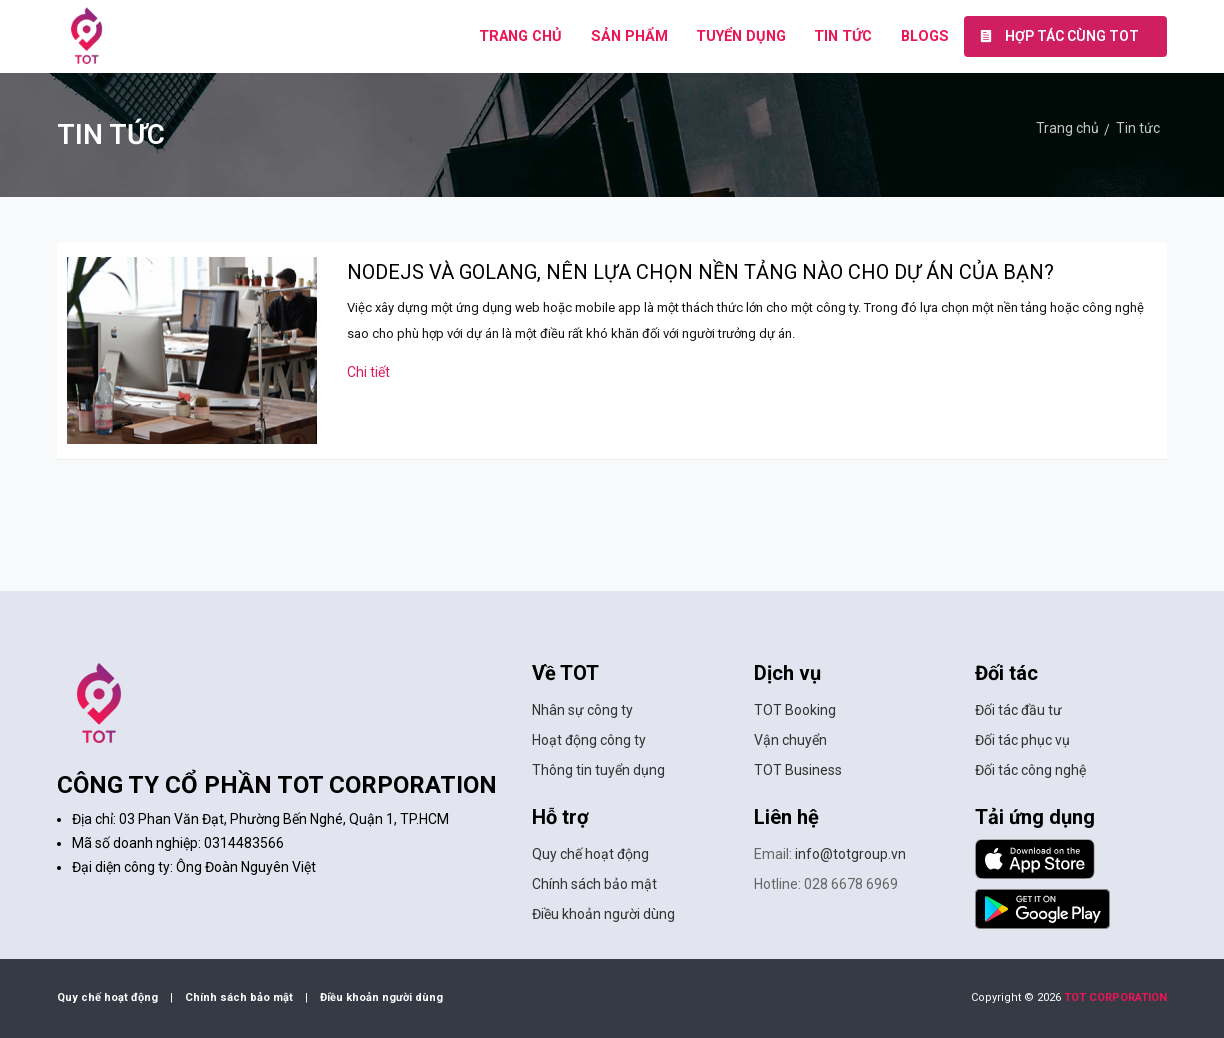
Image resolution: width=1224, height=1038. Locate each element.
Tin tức (1138, 128)
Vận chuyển (790, 740)
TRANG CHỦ (520, 36)
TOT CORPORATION (1115, 997)
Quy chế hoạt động (590, 854)
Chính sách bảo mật (594, 884)
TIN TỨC (843, 36)
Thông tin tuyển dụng (598, 770)
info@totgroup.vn (850, 854)
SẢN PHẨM (629, 36)
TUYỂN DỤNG (741, 36)
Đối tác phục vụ (1022, 740)
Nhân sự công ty (582, 710)
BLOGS (925, 36)
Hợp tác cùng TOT (1059, 36)
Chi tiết (368, 372)
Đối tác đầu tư (1018, 710)
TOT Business (798, 770)
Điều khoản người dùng (603, 914)
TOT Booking (795, 710)
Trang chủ (1067, 128)
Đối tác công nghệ (1030, 770)
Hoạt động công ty (589, 740)
